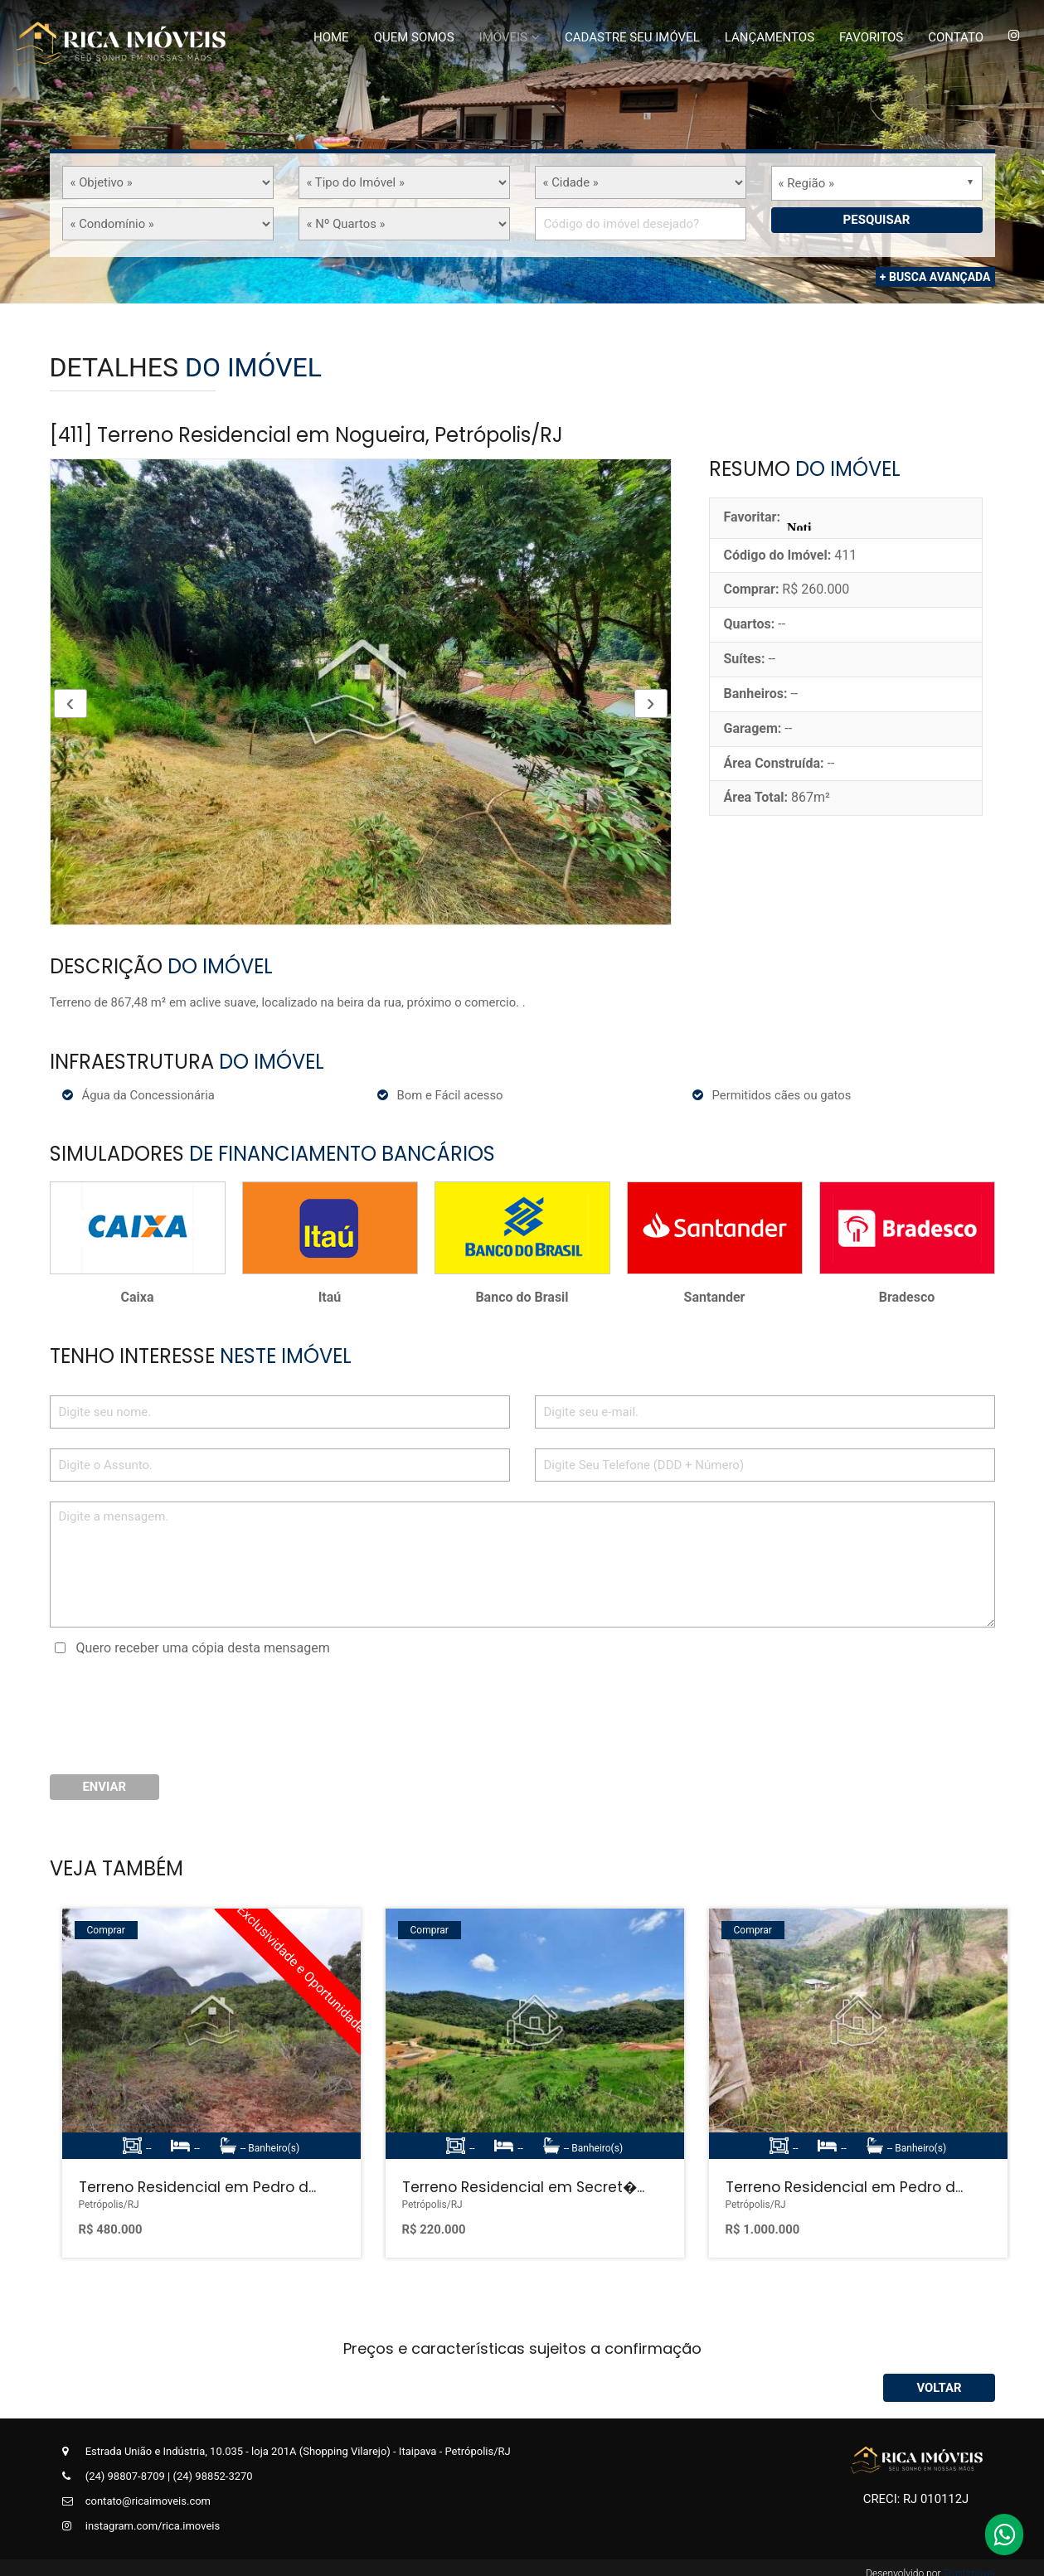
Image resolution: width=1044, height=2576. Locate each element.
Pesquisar (876, 219)
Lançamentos (769, 37)
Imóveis (503, 37)
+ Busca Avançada (935, 267)
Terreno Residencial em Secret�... (522, 2179)
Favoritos (871, 37)
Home (331, 37)
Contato (955, 37)
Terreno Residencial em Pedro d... (197, 2179)
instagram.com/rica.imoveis (141, 2517)
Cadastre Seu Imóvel (632, 37)
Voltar (939, 2379)
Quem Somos (414, 37)
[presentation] (70, 694)
